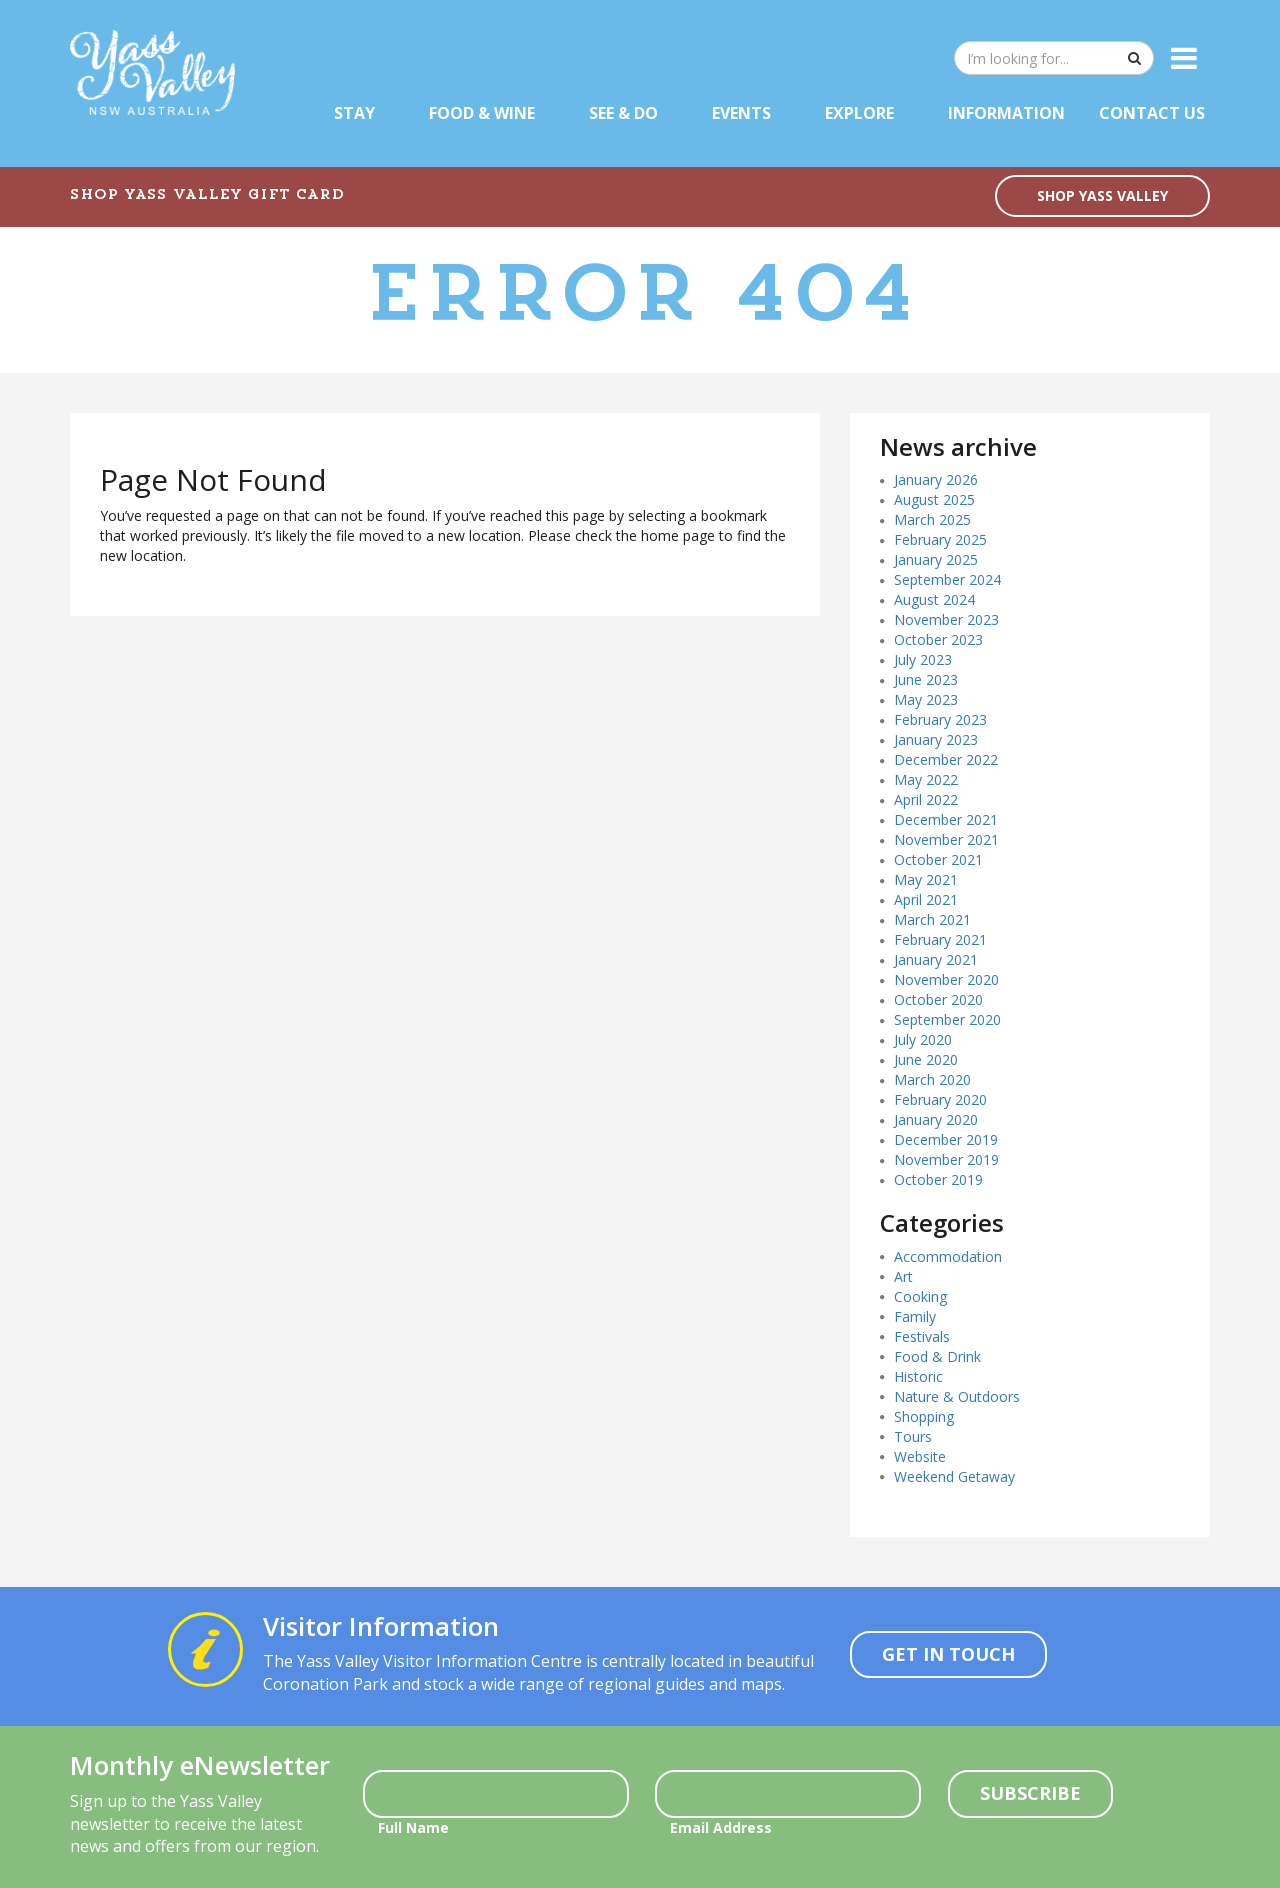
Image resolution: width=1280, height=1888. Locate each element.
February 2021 (940, 939)
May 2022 (926, 779)
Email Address (721, 1827)
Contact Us (1152, 113)
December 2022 (946, 759)
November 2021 (946, 839)
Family (915, 1316)
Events (741, 113)
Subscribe (1030, 1793)
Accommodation (948, 1256)
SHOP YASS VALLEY (1102, 195)
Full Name (413, 1827)
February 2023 (940, 719)
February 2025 (940, 539)
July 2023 (923, 659)
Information (1006, 113)
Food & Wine (482, 113)
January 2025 (936, 559)
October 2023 (938, 639)
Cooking (920, 1296)
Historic (918, 1376)
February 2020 (940, 1099)
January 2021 (936, 959)
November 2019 (946, 1159)
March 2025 (932, 519)
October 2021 (938, 859)
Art (903, 1276)
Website (920, 1456)
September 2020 (947, 1019)
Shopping (924, 1416)
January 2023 (936, 739)
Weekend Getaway (954, 1476)
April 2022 (926, 799)
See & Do (623, 113)
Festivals (922, 1336)
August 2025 (934, 499)
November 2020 (946, 979)
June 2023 (926, 679)
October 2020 (938, 999)
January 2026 (936, 479)
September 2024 (947, 579)
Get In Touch (948, 1654)
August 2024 (934, 599)
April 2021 (926, 899)
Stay (354, 113)
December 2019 (946, 1139)
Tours (913, 1436)
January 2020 (936, 1119)
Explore (859, 113)
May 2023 (926, 699)
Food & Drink (937, 1356)
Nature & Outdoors (957, 1396)
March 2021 (932, 919)
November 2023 (946, 619)
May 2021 (926, 879)
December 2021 (946, 819)
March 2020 (932, 1079)
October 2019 (938, 1179)
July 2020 (923, 1039)
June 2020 (926, 1059)
